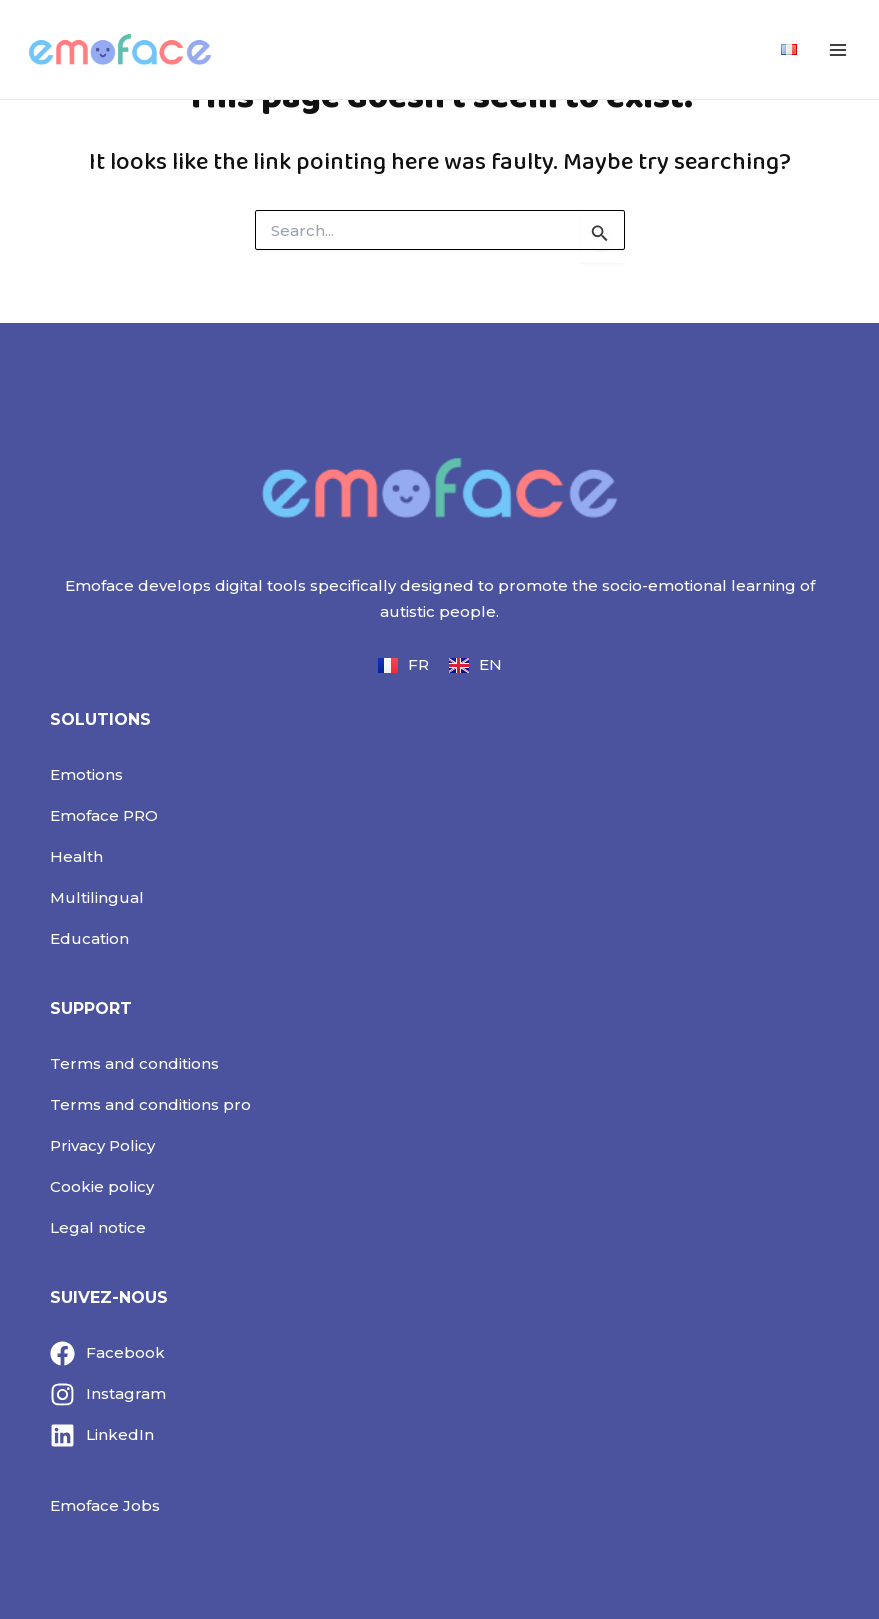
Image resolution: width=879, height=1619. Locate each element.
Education (89, 938)
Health (76, 856)
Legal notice (98, 1227)
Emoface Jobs (105, 1505)
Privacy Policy (102, 1145)
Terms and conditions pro (150, 1104)
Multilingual (97, 897)
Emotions (86, 774)
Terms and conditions (134, 1063)
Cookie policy (102, 1186)
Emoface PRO (104, 815)
